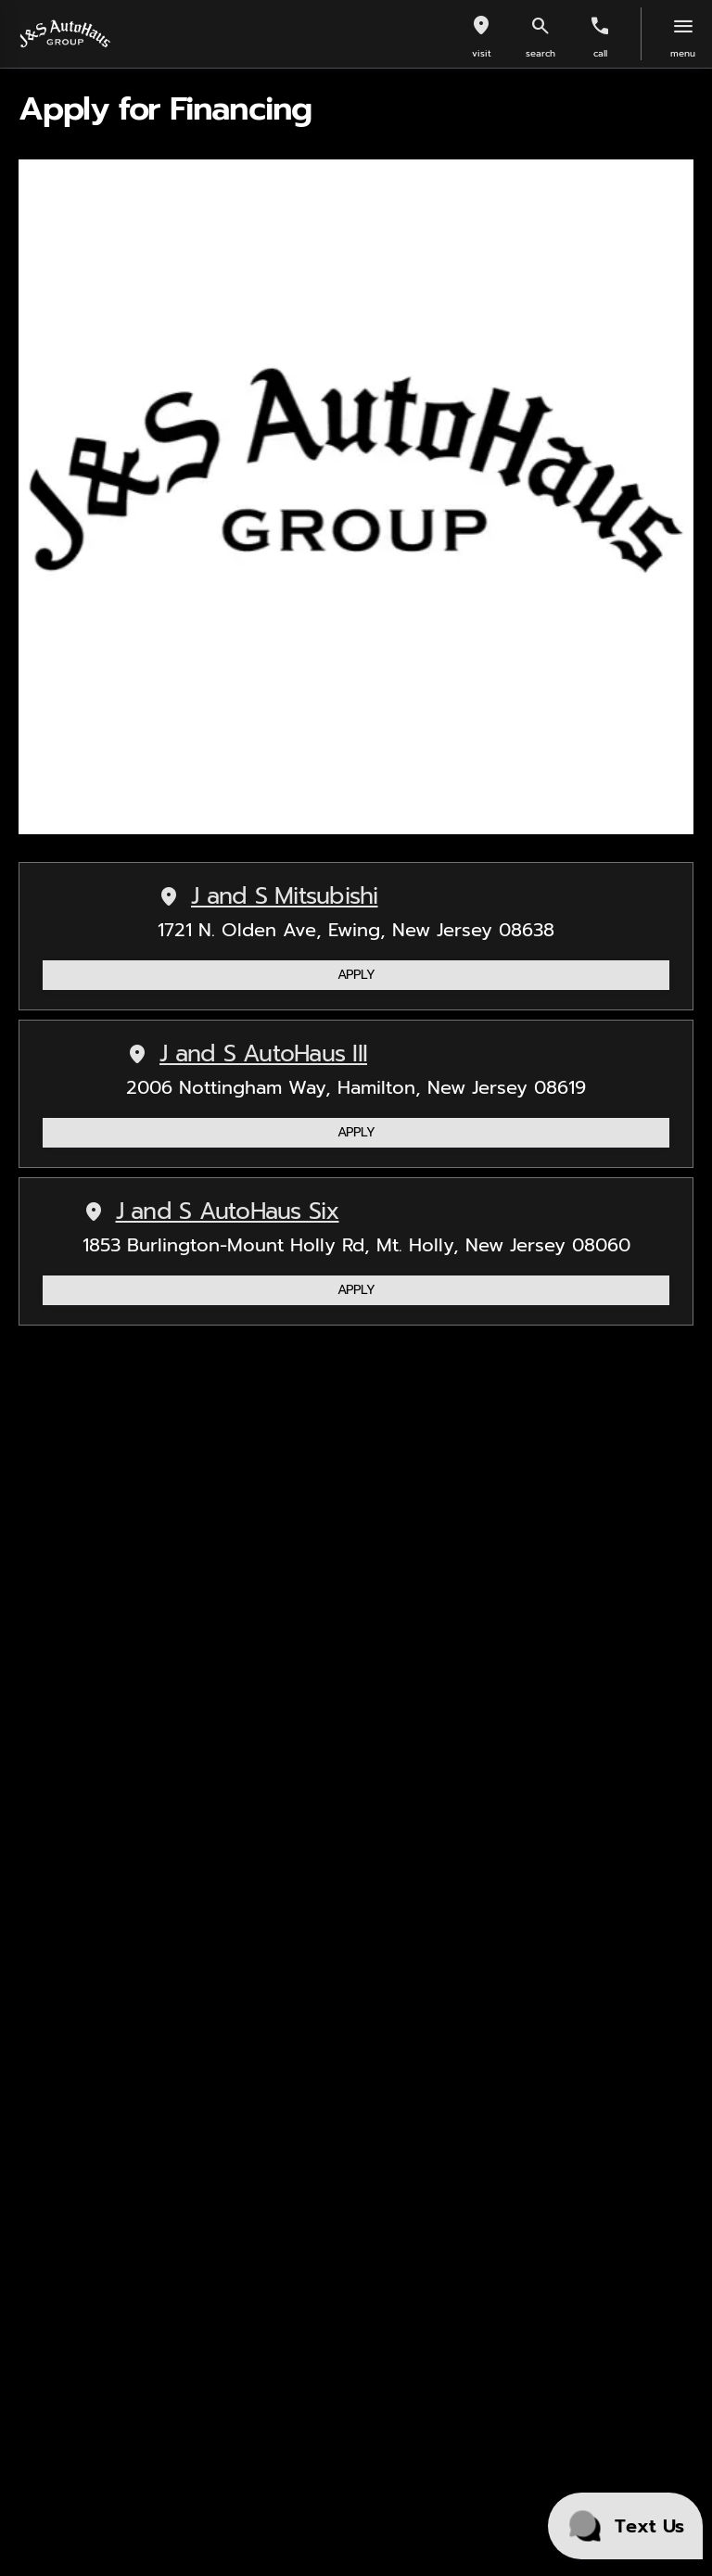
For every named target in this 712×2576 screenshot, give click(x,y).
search (540, 53)
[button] (481, 33)
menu (682, 53)
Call (600, 53)
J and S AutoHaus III (246, 1054)
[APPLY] (356, 975)
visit (481, 53)
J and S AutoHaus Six (211, 1212)
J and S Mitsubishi (268, 896)
